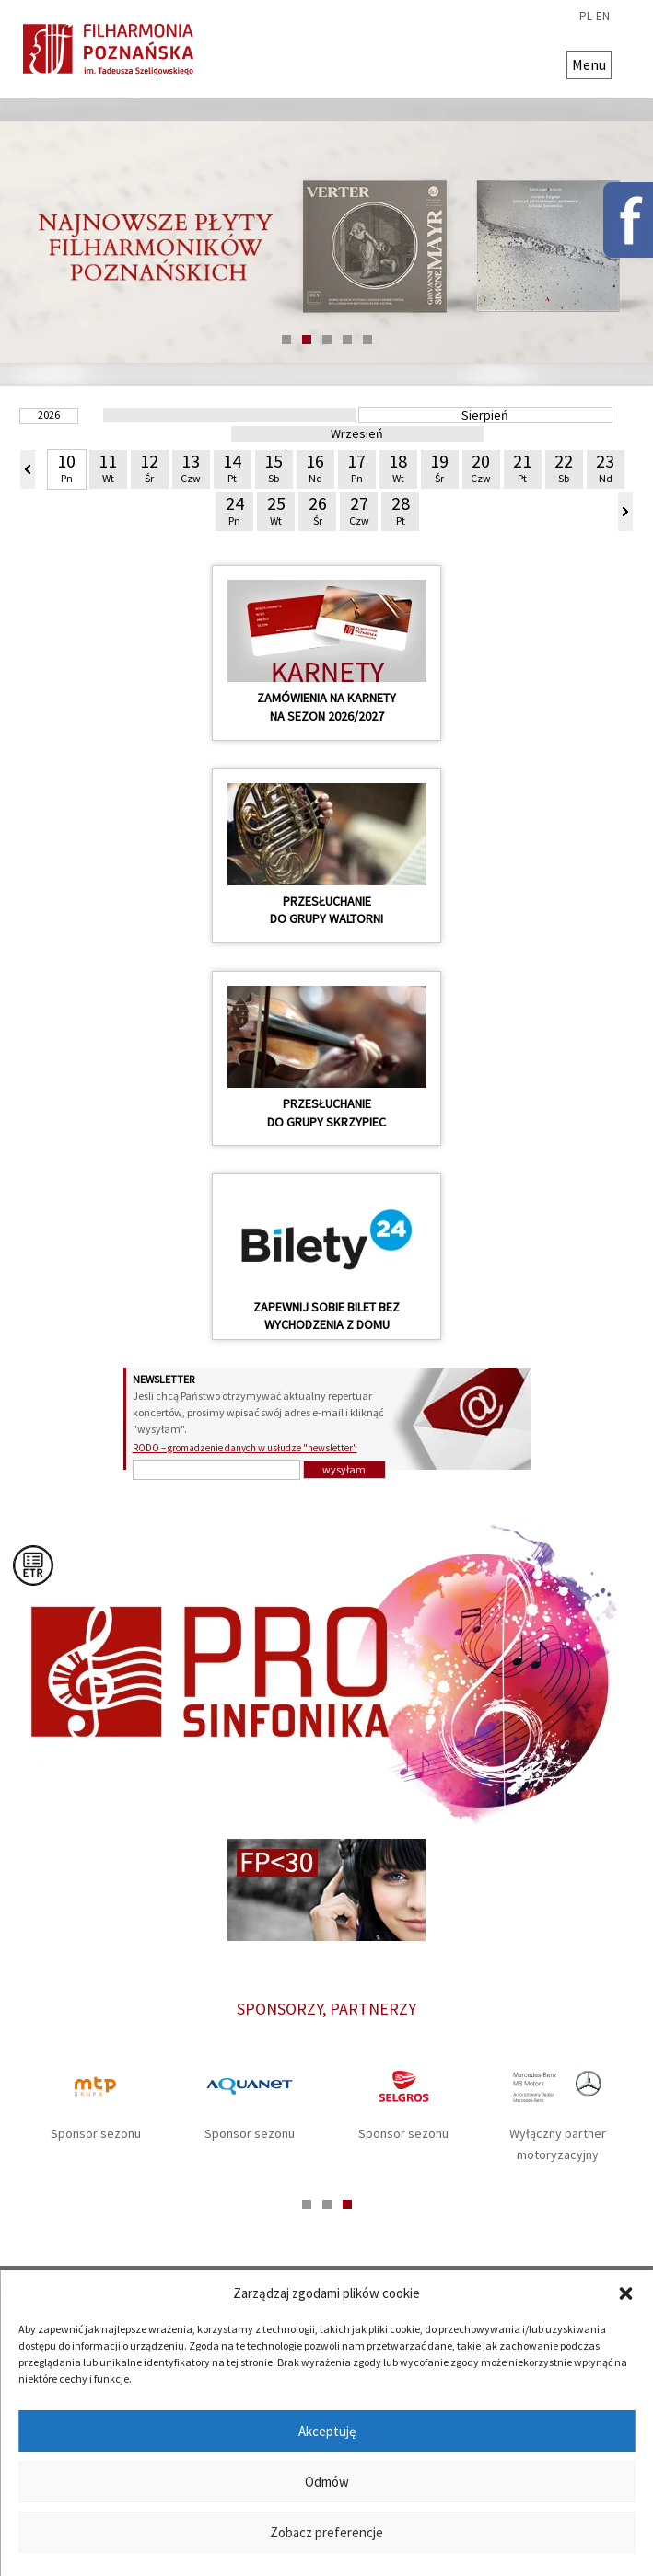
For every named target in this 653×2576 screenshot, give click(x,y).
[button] (625, 2293)
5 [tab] (367, 339)
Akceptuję (327, 2431)
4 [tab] (347, 339)
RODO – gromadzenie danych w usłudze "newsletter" (245, 1447)
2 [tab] (306, 339)
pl (585, 16)
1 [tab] (286, 339)
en (603, 16)
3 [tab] (327, 339)
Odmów (327, 2481)
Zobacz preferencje (326, 2532)
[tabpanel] (326, 242)
